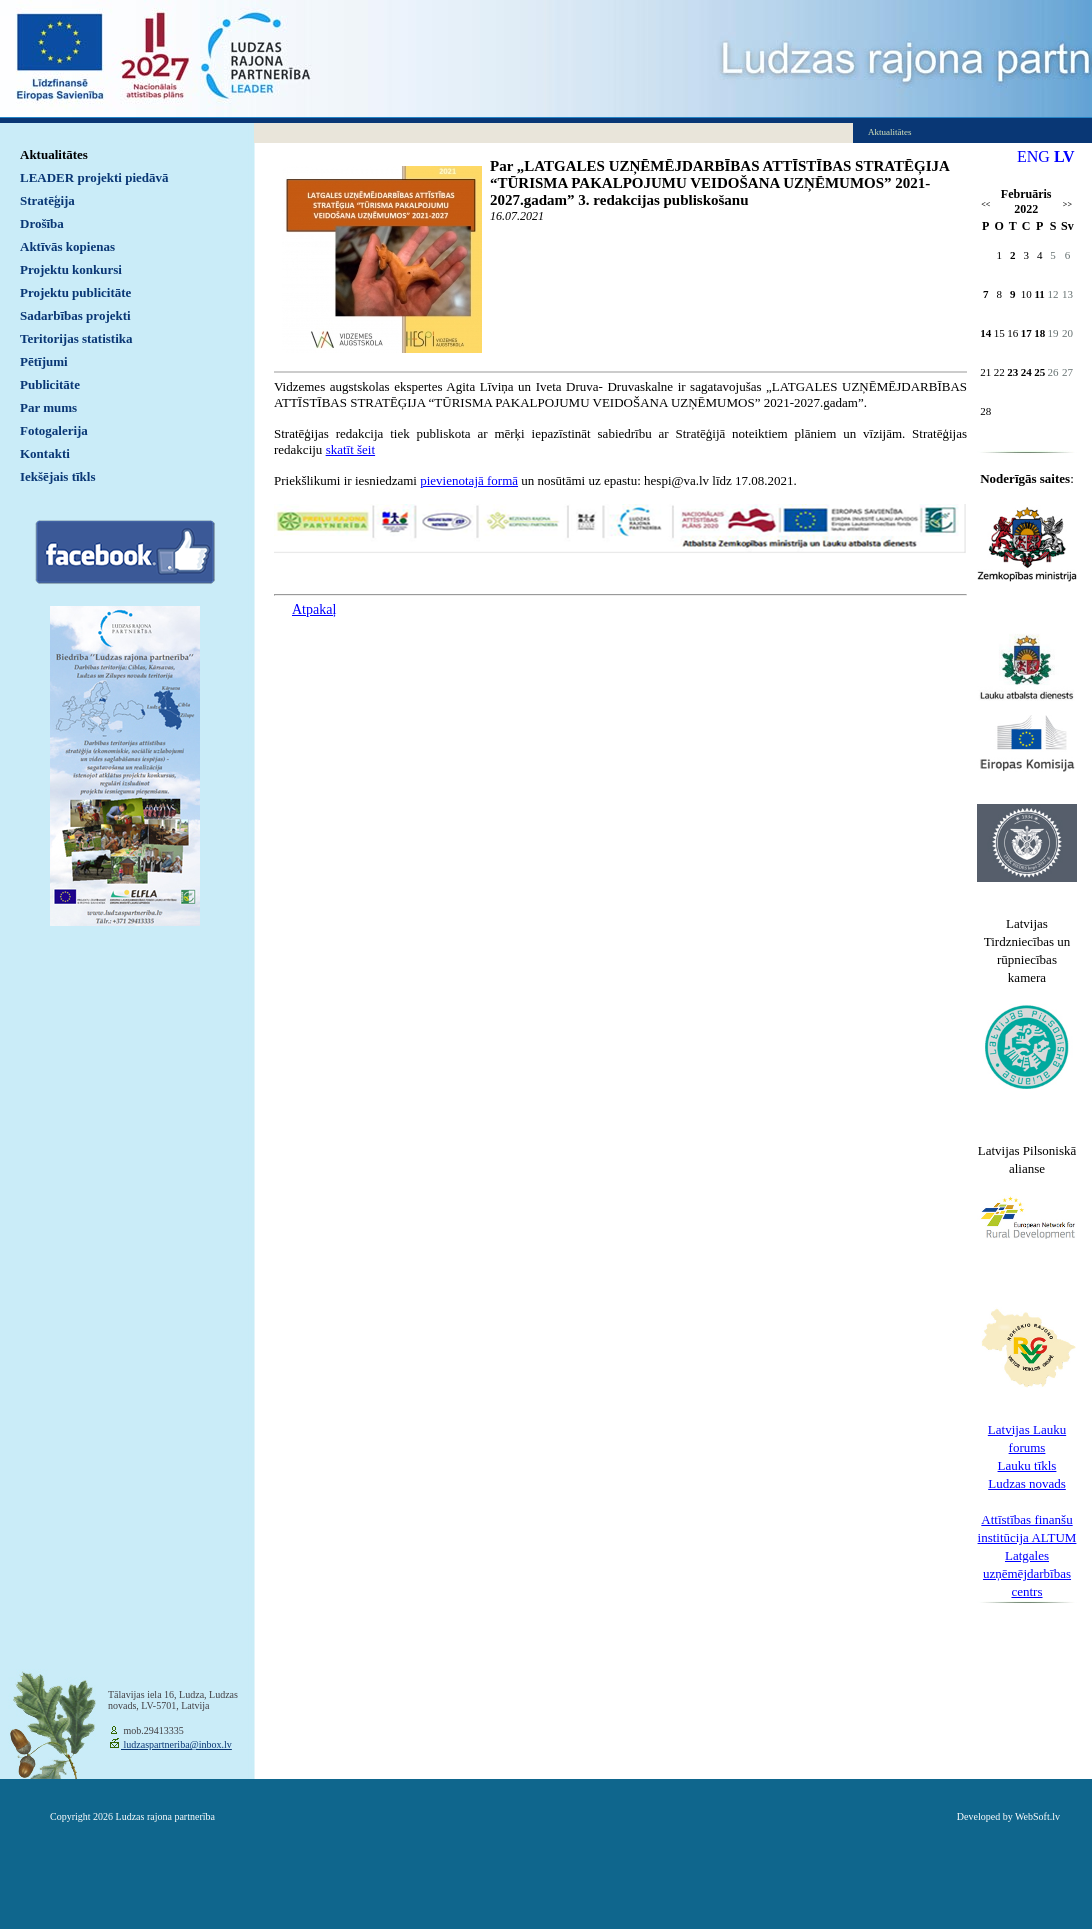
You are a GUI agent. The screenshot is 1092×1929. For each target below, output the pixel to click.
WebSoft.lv (1037, 1816)
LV (1064, 156)
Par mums (48, 407)
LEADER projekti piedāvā (94, 177)
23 (1012, 372)
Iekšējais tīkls (57, 476)
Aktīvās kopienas (67, 246)
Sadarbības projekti (75, 315)
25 (1039, 372)
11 (1039, 294)
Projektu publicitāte (75, 292)
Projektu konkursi (71, 269)
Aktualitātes (54, 154)
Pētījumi (44, 361)
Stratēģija (47, 200)
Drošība (42, 223)
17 (1026, 333)
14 (985, 333)
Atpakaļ (314, 609)
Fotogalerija (54, 430)
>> (1067, 204)
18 (1039, 333)
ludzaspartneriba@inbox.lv (176, 1744)
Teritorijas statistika (76, 338)
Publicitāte (50, 384)
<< (985, 204)
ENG (1033, 156)
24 (1026, 372)
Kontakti (45, 453)
